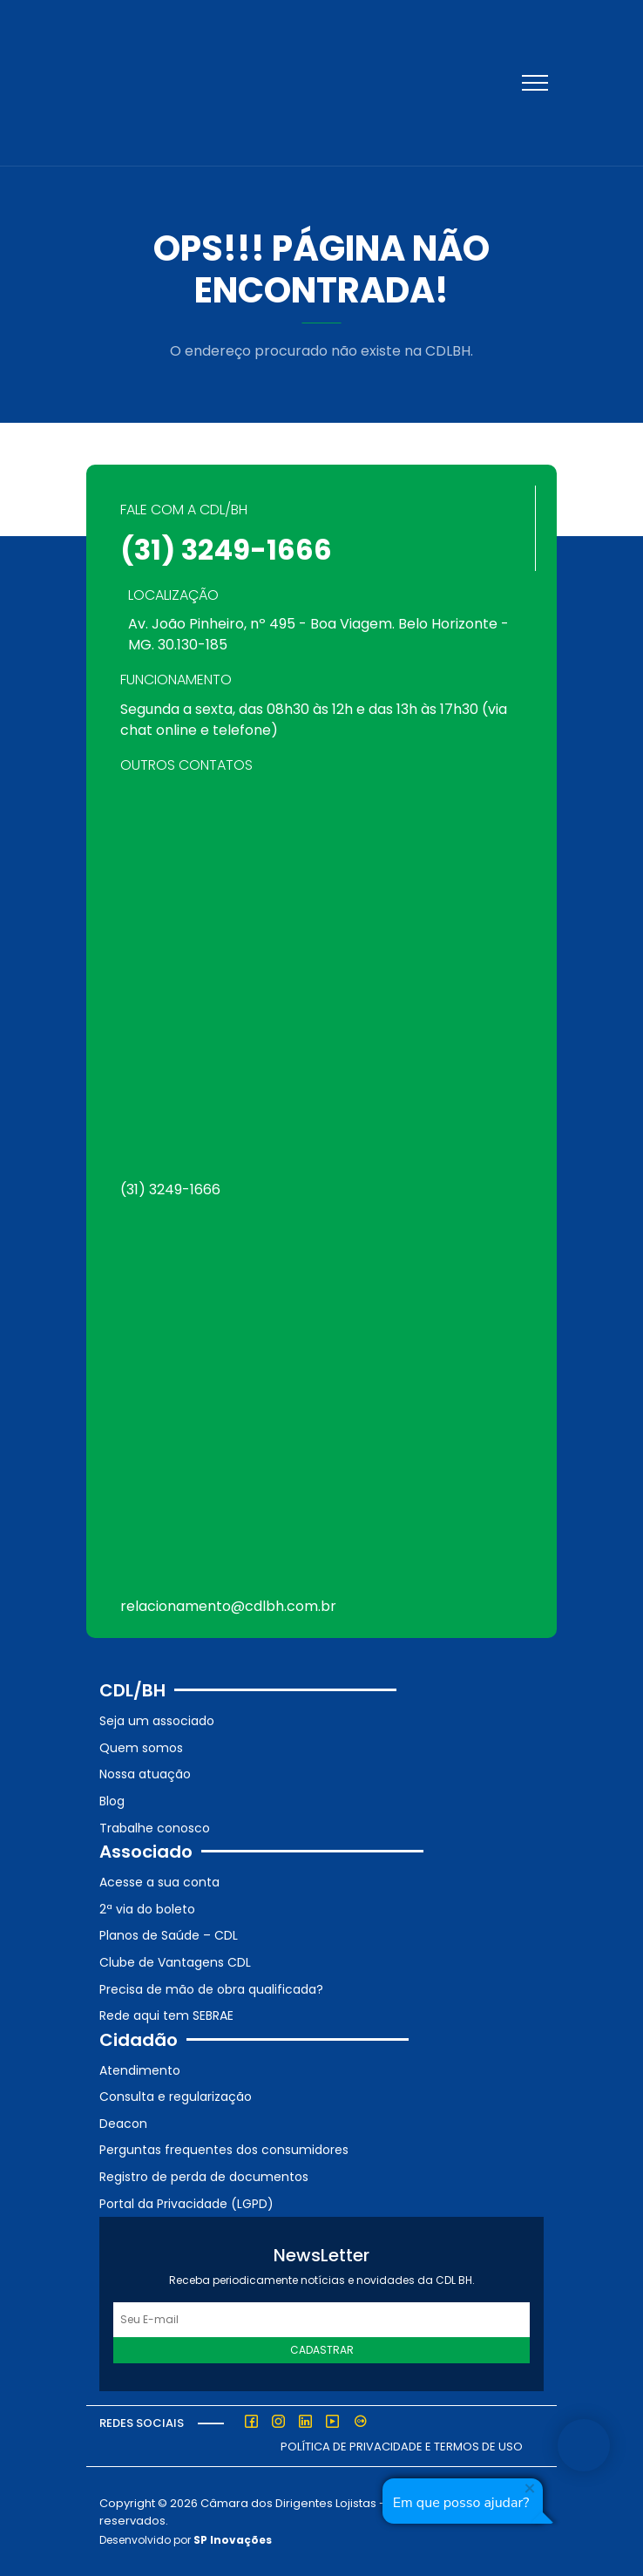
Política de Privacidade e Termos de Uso (402, 2446)
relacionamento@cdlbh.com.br (228, 1606)
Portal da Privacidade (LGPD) (186, 2203)
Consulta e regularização (175, 2096)
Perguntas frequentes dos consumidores (224, 2149)
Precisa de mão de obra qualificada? (211, 1989)
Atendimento (139, 2070)
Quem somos (141, 1748)
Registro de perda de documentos (203, 2176)
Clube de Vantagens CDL (175, 1962)
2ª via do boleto (147, 1909)
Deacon (123, 2123)
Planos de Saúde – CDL (168, 1935)
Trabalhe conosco (154, 1828)
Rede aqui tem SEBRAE (166, 2015)
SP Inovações (232, 2539)
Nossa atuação (145, 1774)
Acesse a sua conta (159, 1882)
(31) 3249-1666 (226, 549)
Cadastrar (322, 2349)
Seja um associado (156, 1721)
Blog (112, 1801)
